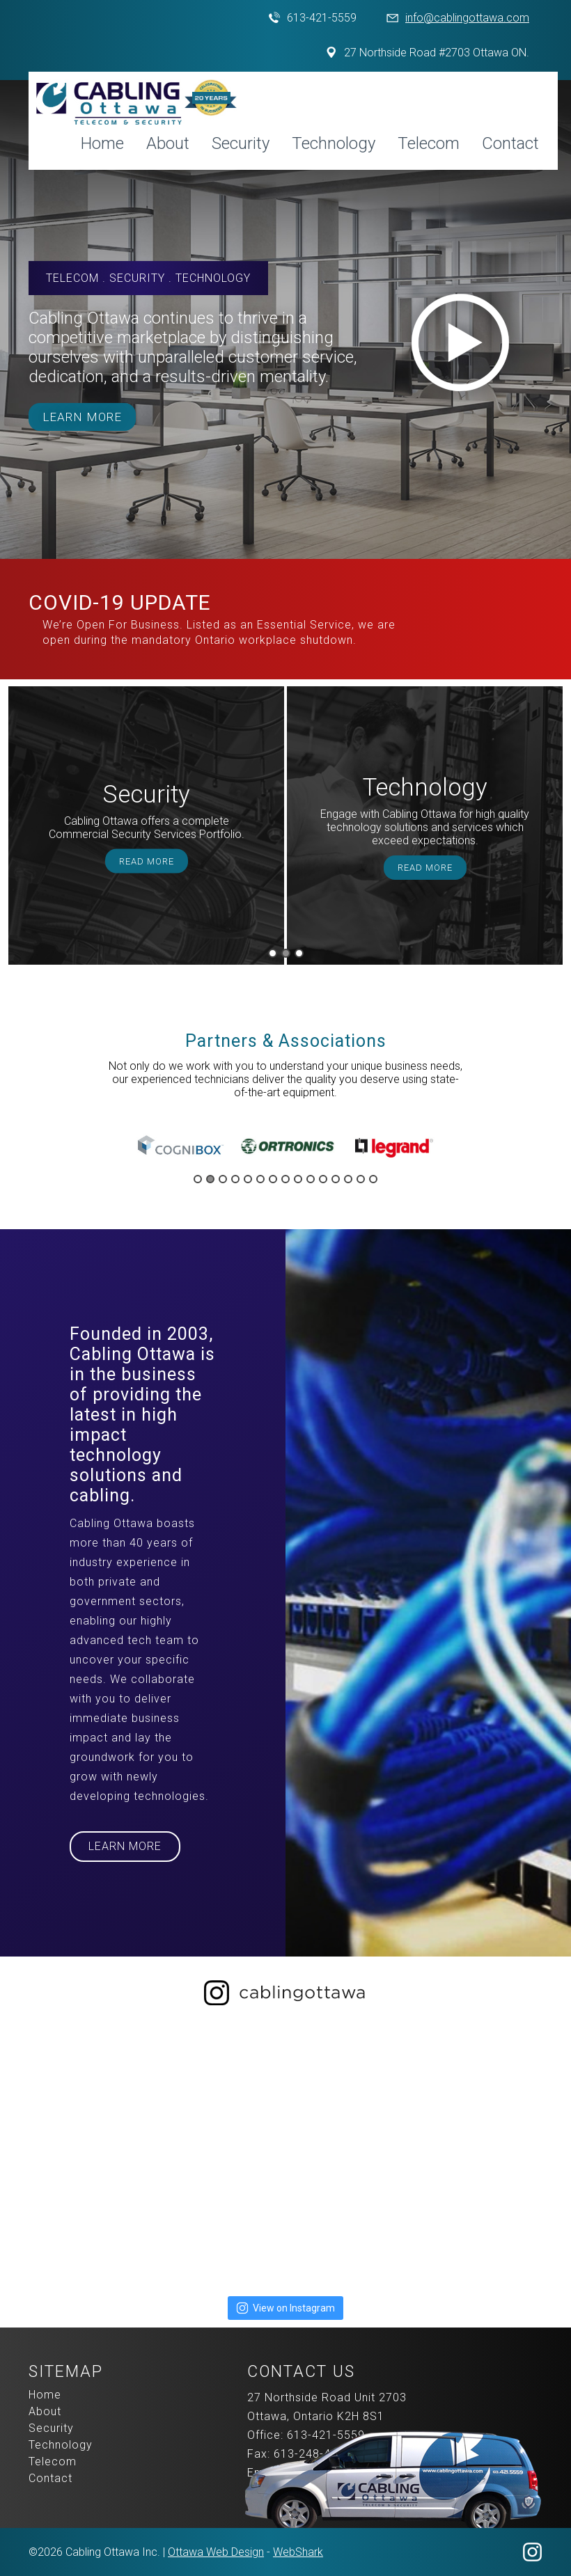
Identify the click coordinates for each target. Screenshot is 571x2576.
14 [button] (361, 1179)
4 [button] (235, 1179)
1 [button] (272, 953)
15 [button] (373, 1179)
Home (102, 143)
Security (240, 143)
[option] (146, 825)
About (167, 143)
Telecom (429, 143)
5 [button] (248, 1179)
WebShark (298, 2552)
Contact (510, 143)
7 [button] (273, 1179)
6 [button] (260, 1179)
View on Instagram (285, 2308)
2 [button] (285, 953)
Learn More (82, 417)
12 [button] (335, 1179)
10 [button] (310, 1179)
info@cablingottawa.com (467, 17)
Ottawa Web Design (216, 2552)
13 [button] (348, 1179)
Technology (333, 143)
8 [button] (285, 1179)
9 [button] (298, 1179)
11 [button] (323, 1179)
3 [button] (299, 953)
